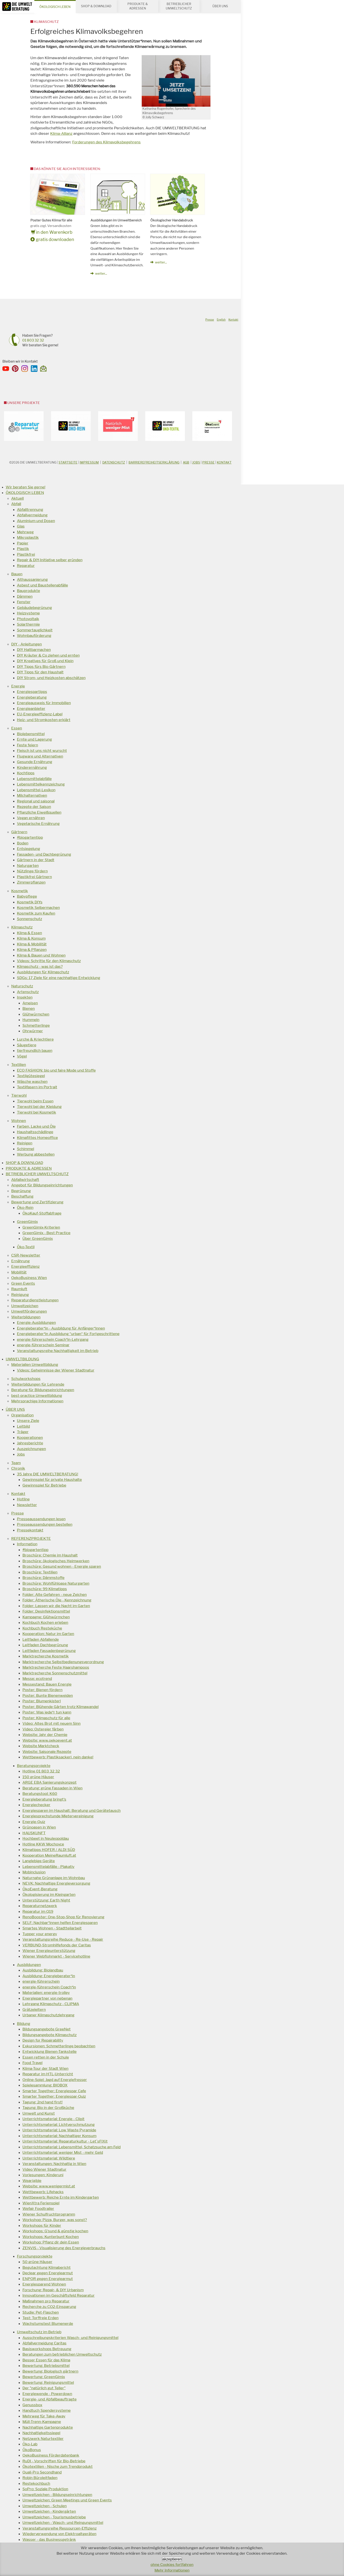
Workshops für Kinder (41, 2225)
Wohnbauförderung (34, 636)
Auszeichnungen (31, 1449)
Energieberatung (32, 697)
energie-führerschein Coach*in (49, 1987)
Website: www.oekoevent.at (47, 1740)
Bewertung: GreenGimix (43, 2377)
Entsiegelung (28, 849)
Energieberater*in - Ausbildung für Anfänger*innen (61, 1328)
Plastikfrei (26, 554)
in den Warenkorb (51, 232)
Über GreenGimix (37, 1238)
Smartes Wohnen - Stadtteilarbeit (52, 1928)
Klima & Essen (29, 933)
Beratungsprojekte (33, 1765)
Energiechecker (36, 1805)
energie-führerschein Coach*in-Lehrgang (52, 1339)
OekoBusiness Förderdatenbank (50, 2455)
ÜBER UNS (15, 1409)
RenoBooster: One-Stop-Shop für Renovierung (63, 1917)
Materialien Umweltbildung (34, 1365)
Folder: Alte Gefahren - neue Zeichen (54, 1594)
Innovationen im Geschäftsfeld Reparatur (58, 2295)
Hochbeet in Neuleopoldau (45, 1838)
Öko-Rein (25, 1208)
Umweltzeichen (24, 1306)
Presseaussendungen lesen (41, 1519)
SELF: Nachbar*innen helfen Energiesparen (60, 1922)
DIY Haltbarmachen (34, 649)
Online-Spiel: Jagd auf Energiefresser (54, 2079)
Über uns (220, 6)
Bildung (23, 2023)
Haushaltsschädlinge (35, 1132)
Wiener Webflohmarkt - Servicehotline (56, 1956)
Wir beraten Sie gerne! (25, 487)
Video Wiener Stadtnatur (44, 2169)
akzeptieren (172, 2559)
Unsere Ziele (28, 1421)
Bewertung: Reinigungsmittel (48, 2382)
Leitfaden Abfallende (40, 1639)
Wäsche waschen (32, 1081)
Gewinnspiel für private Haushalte (52, 1479)
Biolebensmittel (31, 734)
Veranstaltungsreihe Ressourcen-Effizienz (59, 2528)
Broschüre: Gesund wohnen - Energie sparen (61, 1566)
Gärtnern (19, 832)
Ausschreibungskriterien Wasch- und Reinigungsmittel (70, 2337)
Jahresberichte (30, 1443)
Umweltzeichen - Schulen (44, 2506)
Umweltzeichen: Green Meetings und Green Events (67, 2500)
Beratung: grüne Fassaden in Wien (52, 1788)
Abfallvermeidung (32, 515)
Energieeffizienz (25, 1266)
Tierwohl (19, 1095)
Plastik (23, 548)
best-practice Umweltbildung (36, 1395)
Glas (21, 526)
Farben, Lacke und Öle (36, 1126)
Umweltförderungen (29, 1311)
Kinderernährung (32, 767)
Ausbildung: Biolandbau (42, 1970)
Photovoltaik (28, 619)
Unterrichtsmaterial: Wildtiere (48, 2158)
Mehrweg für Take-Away (43, 2416)
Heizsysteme (28, 613)
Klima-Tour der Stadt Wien (45, 2068)
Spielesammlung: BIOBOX (45, 2085)
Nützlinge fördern (32, 871)
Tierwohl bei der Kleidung (39, 1107)
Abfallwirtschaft (25, 1179)
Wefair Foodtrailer (38, 2208)
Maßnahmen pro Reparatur (46, 2301)
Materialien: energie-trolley (46, 1993)
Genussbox (32, 2405)
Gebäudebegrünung (34, 607)
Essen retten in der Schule (45, 2057)
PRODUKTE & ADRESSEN (29, 1168)
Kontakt (224, 462)
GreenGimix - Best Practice (46, 1233)
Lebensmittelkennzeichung (41, 784)
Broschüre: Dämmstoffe (43, 1578)
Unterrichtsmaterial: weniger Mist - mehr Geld (62, 2152)
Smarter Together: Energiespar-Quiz (54, 2096)
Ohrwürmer (32, 1031)
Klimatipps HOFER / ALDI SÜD (48, 1849)
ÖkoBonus (31, 2450)
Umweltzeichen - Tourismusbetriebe (54, 2517)
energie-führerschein (41, 1981)
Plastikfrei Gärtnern (34, 877)
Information (27, 1544)
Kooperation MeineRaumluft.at (49, 1855)
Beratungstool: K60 (39, 1793)
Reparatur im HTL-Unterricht (47, 2074)
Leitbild (23, 1426)
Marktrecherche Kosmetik (45, 1656)
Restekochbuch (36, 2483)
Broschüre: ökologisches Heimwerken (55, 1561)
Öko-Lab (29, 2444)
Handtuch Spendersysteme (46, 2410)
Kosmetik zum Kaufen (36, 913)
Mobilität (19, 1272)
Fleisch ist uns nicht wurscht (42, 750)
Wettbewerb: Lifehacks (43, 2192)
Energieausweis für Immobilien (44, 703)
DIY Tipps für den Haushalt (40, 672)
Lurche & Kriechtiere (35, 1039)
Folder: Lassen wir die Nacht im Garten (56, 1606)
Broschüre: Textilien (39, 1572)
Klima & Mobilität (32, 944)
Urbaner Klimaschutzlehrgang (48, 2015)
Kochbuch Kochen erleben (45, 1623)
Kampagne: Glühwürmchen (46, 1617)
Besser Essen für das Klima (46, 2360)
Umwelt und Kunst (38, 2113)
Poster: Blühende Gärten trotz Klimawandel (60, 1707)
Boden (22, 843)
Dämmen (25, 596)
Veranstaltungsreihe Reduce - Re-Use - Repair (62, 1939)
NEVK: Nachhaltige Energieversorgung (56, 1883)
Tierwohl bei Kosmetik (36, 1112)
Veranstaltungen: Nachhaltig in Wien (54, 2163)
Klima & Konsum (31, 938)
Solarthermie (28, 624)
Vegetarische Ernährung (38, 823)
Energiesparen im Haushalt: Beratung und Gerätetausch (71, 1810)
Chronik (18, 1468)
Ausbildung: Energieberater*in (48, 1976)
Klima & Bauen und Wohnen (41, 955)
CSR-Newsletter (25, 1255)
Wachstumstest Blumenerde (47, 2323)
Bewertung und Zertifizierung (37, 1202)
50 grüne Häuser (37, 2262)
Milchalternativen (32, 795)
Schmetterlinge (36, 1025)
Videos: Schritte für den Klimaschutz (49, 961)
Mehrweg (25, 532)
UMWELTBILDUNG (22, 1359)
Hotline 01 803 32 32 (41, 1771)
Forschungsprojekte (34, 2256)
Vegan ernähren (31, 818)
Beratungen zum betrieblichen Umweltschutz (62, 2354)
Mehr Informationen (172, 2570)
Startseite (68, 462)
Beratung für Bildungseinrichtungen (42, 1390)
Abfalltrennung (30, 509)
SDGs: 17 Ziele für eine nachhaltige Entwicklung (58, 978)
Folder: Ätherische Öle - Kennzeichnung (56, 1600)
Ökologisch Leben (54, 7)
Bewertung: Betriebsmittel (46, 2365)
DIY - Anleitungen (26, 644)
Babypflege (27, 896)
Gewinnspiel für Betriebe (44, 1485)
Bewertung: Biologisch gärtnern (50, 2371)
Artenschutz (28, 992)
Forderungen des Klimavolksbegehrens (106, 142)
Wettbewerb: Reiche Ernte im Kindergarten (60, 2197)
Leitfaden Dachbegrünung (45, 1645)
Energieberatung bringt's (44, 1799)
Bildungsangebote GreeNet (46, 2029)
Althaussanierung (32, 579)
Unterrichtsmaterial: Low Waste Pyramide (59, 2130)
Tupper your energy (39, 1934)
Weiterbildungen (25, 1317)
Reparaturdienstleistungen (35, 1300)
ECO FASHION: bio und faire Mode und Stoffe (56, 1070)
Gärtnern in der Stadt (35, 860)
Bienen (28, 1008)
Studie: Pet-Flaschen (40, 2312)
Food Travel (32, 2063)
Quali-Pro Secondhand (42, 2472)
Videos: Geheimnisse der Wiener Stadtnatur (55, 1370)
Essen (16, 728)
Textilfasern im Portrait (37, 1087)
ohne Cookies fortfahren (172, 2564)
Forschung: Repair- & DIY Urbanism (53, 2290)
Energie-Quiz (33, 1822)
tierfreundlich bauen (34, 1051)
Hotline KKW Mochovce (43, 1844)
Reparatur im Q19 (37, 1911)
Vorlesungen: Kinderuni (42, 2175)
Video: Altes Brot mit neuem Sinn (51, 1723)
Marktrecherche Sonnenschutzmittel (54, 1673)
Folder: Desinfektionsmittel (46, 1611)
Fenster (24, 602)
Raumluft (19, 1289)
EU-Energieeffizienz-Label (40, 714)
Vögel (22, 1056)
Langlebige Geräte (38, 1861)
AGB (186, 462)
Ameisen (30, 1003)
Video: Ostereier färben (43, 1729)
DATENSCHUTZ (113, 462)
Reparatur (26, 565)
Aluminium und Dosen (36, 521)
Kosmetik (19, 891)
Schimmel (25, 1149)
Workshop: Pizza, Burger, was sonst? (54, 2220)
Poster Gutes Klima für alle (51, 220)
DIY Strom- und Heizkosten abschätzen (51, 678)
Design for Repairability (42, 2040)
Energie (18, 686)
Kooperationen (30, 1437)
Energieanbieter (31, 708)
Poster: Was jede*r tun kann (46, 1712)
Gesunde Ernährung (34, 762)
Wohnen (18, 1120)
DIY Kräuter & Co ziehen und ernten (48, 655)
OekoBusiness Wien (29, 1277)
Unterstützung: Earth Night (46, 1900)
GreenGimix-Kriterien (41, 1227)
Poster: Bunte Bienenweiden (47, 1695)
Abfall (16, 504)
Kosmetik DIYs (29, 902)
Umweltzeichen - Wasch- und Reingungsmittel (62, 2522)
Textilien (18, 1064)
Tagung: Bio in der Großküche (48, 2107)
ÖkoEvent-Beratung (39, 1889)
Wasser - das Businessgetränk (49, 2539)
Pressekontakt (30, 1530)
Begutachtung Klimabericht (46, 2267)
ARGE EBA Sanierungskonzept (49, 1782)
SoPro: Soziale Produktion (45, 2489)
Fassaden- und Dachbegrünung (44, 854)
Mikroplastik (28, 537)
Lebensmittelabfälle (34, 778)
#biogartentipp (30, 837)
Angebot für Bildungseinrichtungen (42, 1185)
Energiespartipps (32, 692)
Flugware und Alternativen (40, 756)
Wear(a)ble (31, 2180)
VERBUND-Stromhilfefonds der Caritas (56, 1945)
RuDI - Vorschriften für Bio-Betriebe (53, 2461)
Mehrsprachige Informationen (37, 1401)
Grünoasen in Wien (39, 1827)
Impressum (89, 462)
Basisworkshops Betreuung (46, 2349)
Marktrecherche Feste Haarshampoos (55, 1667)
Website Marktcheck (40, 1746)
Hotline (23, 1499)
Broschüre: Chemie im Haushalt (50, 1555)
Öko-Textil (26, 1247)
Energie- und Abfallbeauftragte (49, 2399)
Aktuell (17, 498)
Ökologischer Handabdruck (171, 220)
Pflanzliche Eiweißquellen (39, 812)
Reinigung (20, 1294)
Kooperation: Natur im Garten (48, 1634)
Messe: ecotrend (37, 1679)
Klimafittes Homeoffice (37, 1137)
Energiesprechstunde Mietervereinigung (58, 1816)
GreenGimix (27, 1221)
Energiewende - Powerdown (47, 2393)
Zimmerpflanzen (31, 882)
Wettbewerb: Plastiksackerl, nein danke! (57, 1757)
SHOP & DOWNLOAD (24, 1163)
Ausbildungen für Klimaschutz (43, 972)
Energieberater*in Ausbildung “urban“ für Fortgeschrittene (68, 1334)
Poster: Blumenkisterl (41, 1701)
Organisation (22, 1415)
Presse (208, 462)
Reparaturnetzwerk (39, 1906)
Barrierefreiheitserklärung (154, 462)
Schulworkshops (25, 1378)
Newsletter (27, 1505)
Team (16, 1463)
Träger (23, 1432)
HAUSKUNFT (34, 1833)
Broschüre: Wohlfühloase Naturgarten (55, 1583)
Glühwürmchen (35, 1014)
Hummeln (30, 1020)
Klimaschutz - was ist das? (40, 966)
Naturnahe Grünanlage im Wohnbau (53, 1878)
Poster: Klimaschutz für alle (46, 1718)
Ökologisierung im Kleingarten (48, 1894)
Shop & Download (96, 6)
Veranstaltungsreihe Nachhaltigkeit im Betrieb (57, 1350)
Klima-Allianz (61, 134)
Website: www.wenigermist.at (48, 2186)
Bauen (16, 574)
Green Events (23, 1283)
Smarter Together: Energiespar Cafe (54, 2091)
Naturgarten (28, 865)
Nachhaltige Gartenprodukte (47, 2427)
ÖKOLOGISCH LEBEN (25, 492)
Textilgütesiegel (31, 1076)
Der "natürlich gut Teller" (44, 2388)
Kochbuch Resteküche (42, 1628)
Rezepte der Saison (34, 806)
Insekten (25, 997)
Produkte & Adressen (137, 6)
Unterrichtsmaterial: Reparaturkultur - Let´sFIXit (65, 2141)
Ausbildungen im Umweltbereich (116, 220)
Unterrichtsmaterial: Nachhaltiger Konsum (59, 2136)
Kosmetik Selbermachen (38, 907)
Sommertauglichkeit (35, 630)
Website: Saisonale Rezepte (46, 1751)
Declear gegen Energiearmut (47, 2273)
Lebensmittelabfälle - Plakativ (48, 1866)
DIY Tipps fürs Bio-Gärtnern (41, 666)
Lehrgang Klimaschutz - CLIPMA (50, 2004)
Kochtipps (26, 773)
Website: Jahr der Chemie (44, 1735)
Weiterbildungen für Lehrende (37, 1384)
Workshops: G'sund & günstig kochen (55, 2231)
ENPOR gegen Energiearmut (47, 2278)
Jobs (196, 462)
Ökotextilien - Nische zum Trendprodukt (57, 2466)
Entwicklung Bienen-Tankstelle (49, 2051)
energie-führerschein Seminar (43, 1345)
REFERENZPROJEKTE (31, 1538)
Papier (22, 543)
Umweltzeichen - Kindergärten (49, 2511)
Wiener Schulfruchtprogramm (48, 2214)
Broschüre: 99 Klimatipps (44, 1589)
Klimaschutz (46, 22)
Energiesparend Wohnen (44, 2284)
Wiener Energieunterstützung (48, 1950)
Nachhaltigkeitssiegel (41, 2433)
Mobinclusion (34, 1872)
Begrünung (21, 1191)
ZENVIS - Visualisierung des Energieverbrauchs (63, 2248)
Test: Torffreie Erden (40, 2318)
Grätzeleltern (34, 2009)
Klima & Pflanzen (32, 950)
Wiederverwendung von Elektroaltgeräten (59, 2534)
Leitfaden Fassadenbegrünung (49, 1650)
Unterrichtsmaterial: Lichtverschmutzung (58, 2124)
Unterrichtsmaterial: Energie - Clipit (53, 2119)
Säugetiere (26, 1045)
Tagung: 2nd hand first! (42, 2102)
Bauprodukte (28, 591)
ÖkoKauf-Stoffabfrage (41, 1213)
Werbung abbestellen (36, 1154)
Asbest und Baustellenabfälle (42, 585)
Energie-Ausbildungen (36, 1322)
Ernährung (20, 1261)
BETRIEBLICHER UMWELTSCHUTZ (37, 1174)
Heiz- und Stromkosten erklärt (43, 720)
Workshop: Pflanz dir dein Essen (50, 2242)
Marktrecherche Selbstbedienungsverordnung (63, 1662)
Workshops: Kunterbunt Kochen (50, 2236)
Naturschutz (22, 986)
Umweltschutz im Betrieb (39, 2332)
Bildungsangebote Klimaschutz (49, 2035)
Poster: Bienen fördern (42, 1690)
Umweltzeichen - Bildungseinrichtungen (57, 2494)
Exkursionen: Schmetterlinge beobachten (58, 2046)
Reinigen (24, 1143)
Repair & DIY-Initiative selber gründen (50, 560)
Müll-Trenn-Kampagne (41, 2421)
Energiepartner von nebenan (47, 1998)
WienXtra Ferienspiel (40, 2203)
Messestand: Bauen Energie (47, 1684)
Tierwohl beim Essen (35, 1101)
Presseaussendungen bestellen (44, 1524)
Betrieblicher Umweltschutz (179, 6)
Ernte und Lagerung (34, 739)
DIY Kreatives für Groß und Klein (45, 661)
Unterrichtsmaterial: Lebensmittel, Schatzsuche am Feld (71, 2147)
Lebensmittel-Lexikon (36, 790)
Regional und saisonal (36, 801)
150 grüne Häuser (38, 1777)
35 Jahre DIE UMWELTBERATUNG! (47, 1474)
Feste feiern (27, 745)
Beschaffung (22, 1196)
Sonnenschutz (29, 919)
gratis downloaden (52, 239)
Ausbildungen (29, 1964)
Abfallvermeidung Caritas (44, 2343)
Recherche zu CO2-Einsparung (49, 2307)
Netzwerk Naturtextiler (43, 2438)
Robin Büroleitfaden (39, 2478)
